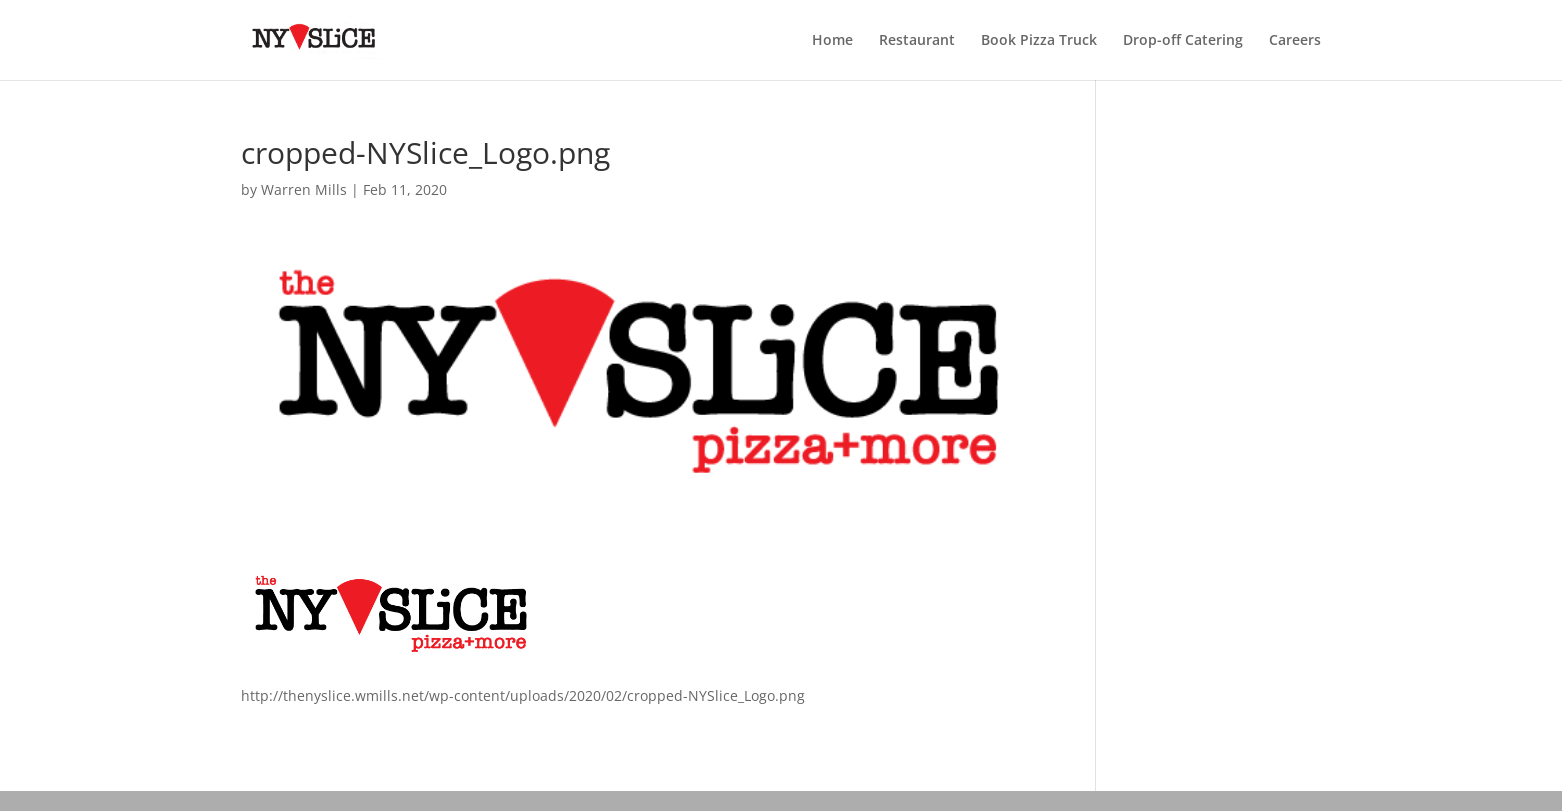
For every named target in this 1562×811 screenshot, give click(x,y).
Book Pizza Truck (1039, 41)
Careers (1295, 41)
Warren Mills (304, 189)
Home (832, 41)
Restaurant (917, 41)
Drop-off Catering (1183, 41)
